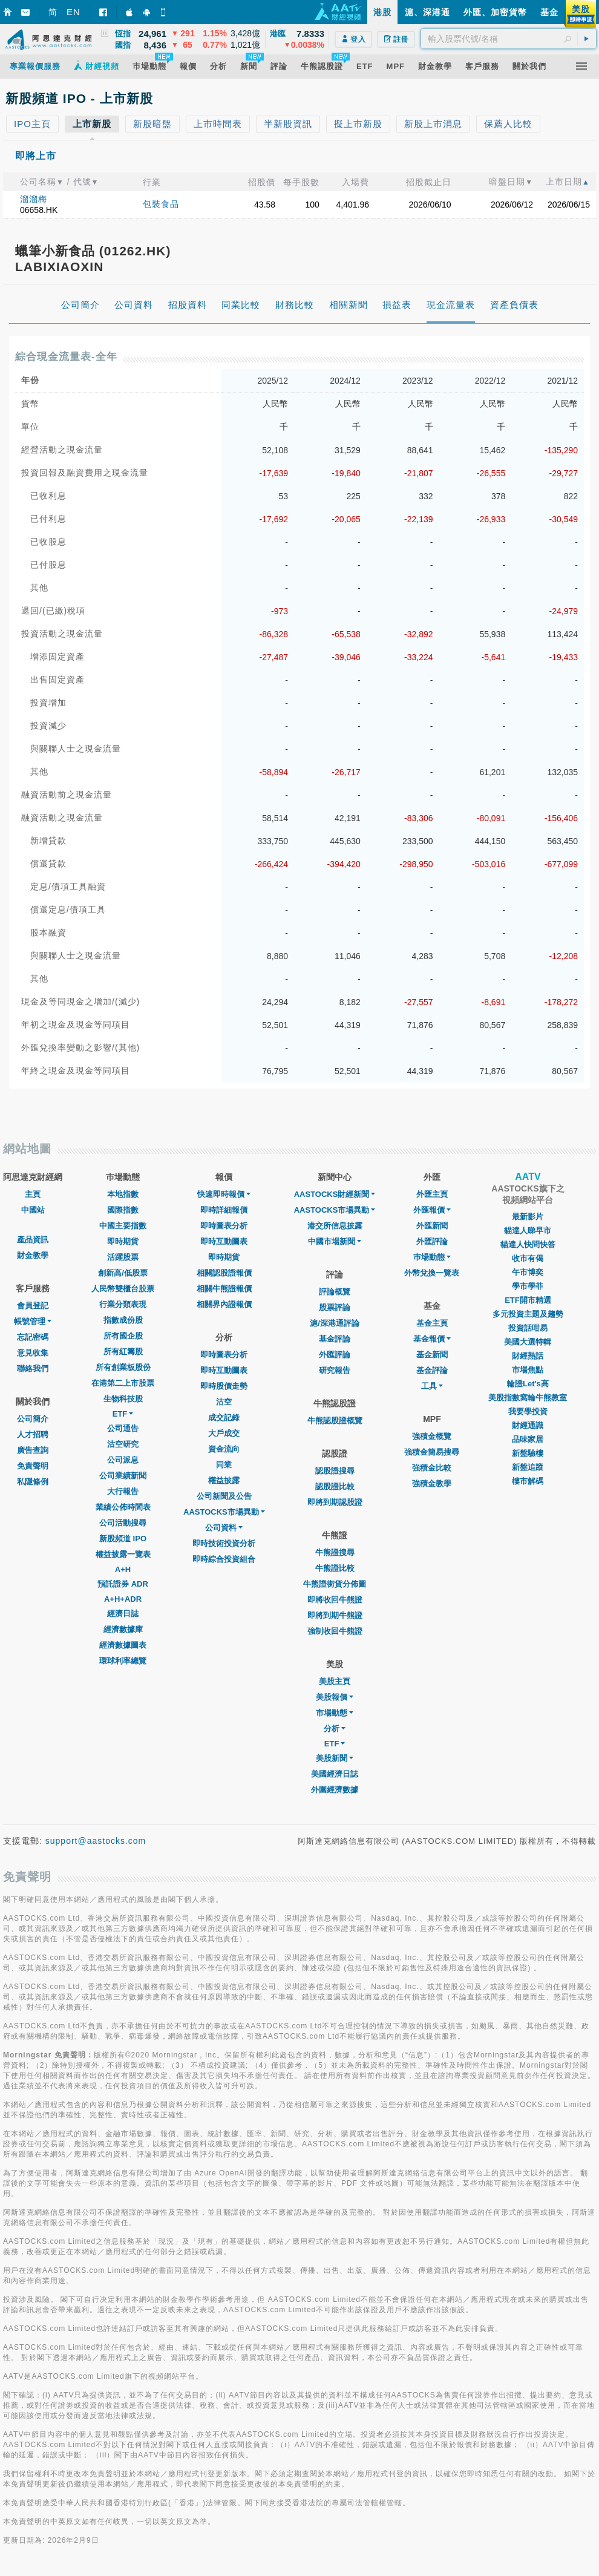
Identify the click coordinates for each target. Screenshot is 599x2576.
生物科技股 (123, 1398)
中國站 (33, 1209)
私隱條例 (32, 1481)
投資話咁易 (528, 1327)
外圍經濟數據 (334, 1789)
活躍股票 (123, 1257)
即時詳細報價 (223, 1209)
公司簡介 (32, 1418)
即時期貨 (123, 1241)
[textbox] (508, 38)
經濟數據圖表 (122, 1645)
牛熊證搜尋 (335, 1552)
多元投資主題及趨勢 (528, 1314)
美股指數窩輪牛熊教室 (527, 1397)
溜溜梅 (33, 199)
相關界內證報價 (224, 1304)
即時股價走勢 (223, 1386)
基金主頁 (432, 1323)
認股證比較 (335, 1486)
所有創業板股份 (123, 1367)
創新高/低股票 (123, 1272)
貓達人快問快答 (527, 1244)
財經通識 (527, 1425)
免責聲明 (32, 1465)
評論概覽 (334, 1291)
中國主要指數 (122, 1225)
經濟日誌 (123, 1613)
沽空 (224, 1401)
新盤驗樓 (527, 1453)
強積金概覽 (431, 1436)
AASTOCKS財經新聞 (335, 1194)
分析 (334, 1728)
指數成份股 (123, 1320)
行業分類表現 (122, 1304)
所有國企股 (123, 1335)
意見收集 (32, 1352)
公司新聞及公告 (224, 1496)
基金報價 (432, 1338)
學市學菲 (527, 1286)
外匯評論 (334, 1354)
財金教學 (32, 1255)
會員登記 (32, 1305)
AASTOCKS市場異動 (224, 1511)
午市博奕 (527, 1272)
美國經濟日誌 (334, 1773)
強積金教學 (431, 1483)
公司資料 (224, 1527)
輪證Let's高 (528, 1383)
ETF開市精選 (528, 1300)
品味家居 (527, 1439)
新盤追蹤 (527, 1467)
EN (73, 12)
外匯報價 (432, 1209)
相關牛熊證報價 (224, 1288)
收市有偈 (527, 1258)
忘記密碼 (32, 1337)
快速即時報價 (223, 1194)
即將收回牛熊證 (334, 1599)
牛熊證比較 (335, 1568)
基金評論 (334, 1338)
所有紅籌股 (123, 1351)
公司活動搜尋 (122, 1522)
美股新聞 (334, 1758)
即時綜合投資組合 (223, 1559)
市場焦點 (527, 1369)
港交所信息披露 (334, 1225)
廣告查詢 (32, 1450)
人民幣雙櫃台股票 (122, 1288)
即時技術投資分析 (223, 1543)
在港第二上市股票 (122, 1383)
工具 (432, 1386)
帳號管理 (32, 1321)
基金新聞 (432, 1354)
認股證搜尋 (335, 1470)
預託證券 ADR (122, 1583)
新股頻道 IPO (122, 1538)
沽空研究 (123, 1444)
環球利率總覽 (122, 1660)
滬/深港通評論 (334, 1323)
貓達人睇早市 (527, 1230)
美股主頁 (334, 1681)
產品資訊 (32, 1239)
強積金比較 (431, 1467)
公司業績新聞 (122, 1475)
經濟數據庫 (123, 1629)
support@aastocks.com (95, 1841)
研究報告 (334, 1370)
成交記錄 (224, 1417)
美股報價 (334, 1697)
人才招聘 (32, 1434)
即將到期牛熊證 (334, 1615)
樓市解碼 (527, 1481)
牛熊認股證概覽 (334, 1420)
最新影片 (527, 1216)
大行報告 (123, 1491)
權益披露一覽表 (123, 1554)
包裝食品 (161, 204)
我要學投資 (528, 1411)
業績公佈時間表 (123, 1507)
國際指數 (123, 1209)
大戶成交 (224, 1433)
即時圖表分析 (223, 1225)
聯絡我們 (32, 1368)
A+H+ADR (123, 1599)
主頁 (33, 1194)
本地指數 (123, 1194)
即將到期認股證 (334, 1502)
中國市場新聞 (334, 1241)
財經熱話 (527, 1355)
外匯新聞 (432, 1225)
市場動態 (334, 1712)
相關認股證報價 (224, 1272)
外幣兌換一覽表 (431, 1272)
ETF (123, 1413)
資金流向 (224, 1449)
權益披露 (224, 1480)
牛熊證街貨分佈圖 (334, 1583)
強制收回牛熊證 (334, 1631)
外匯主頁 (432, 1194)
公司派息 (123, 1459)
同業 (224, 1464)
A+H (123, 1569)
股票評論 (334, 1307)
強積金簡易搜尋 (431, 1452)
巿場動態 (432, 1257)
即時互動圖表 (223, 1241)
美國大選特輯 (527, 1341)
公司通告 (123, 1428)
